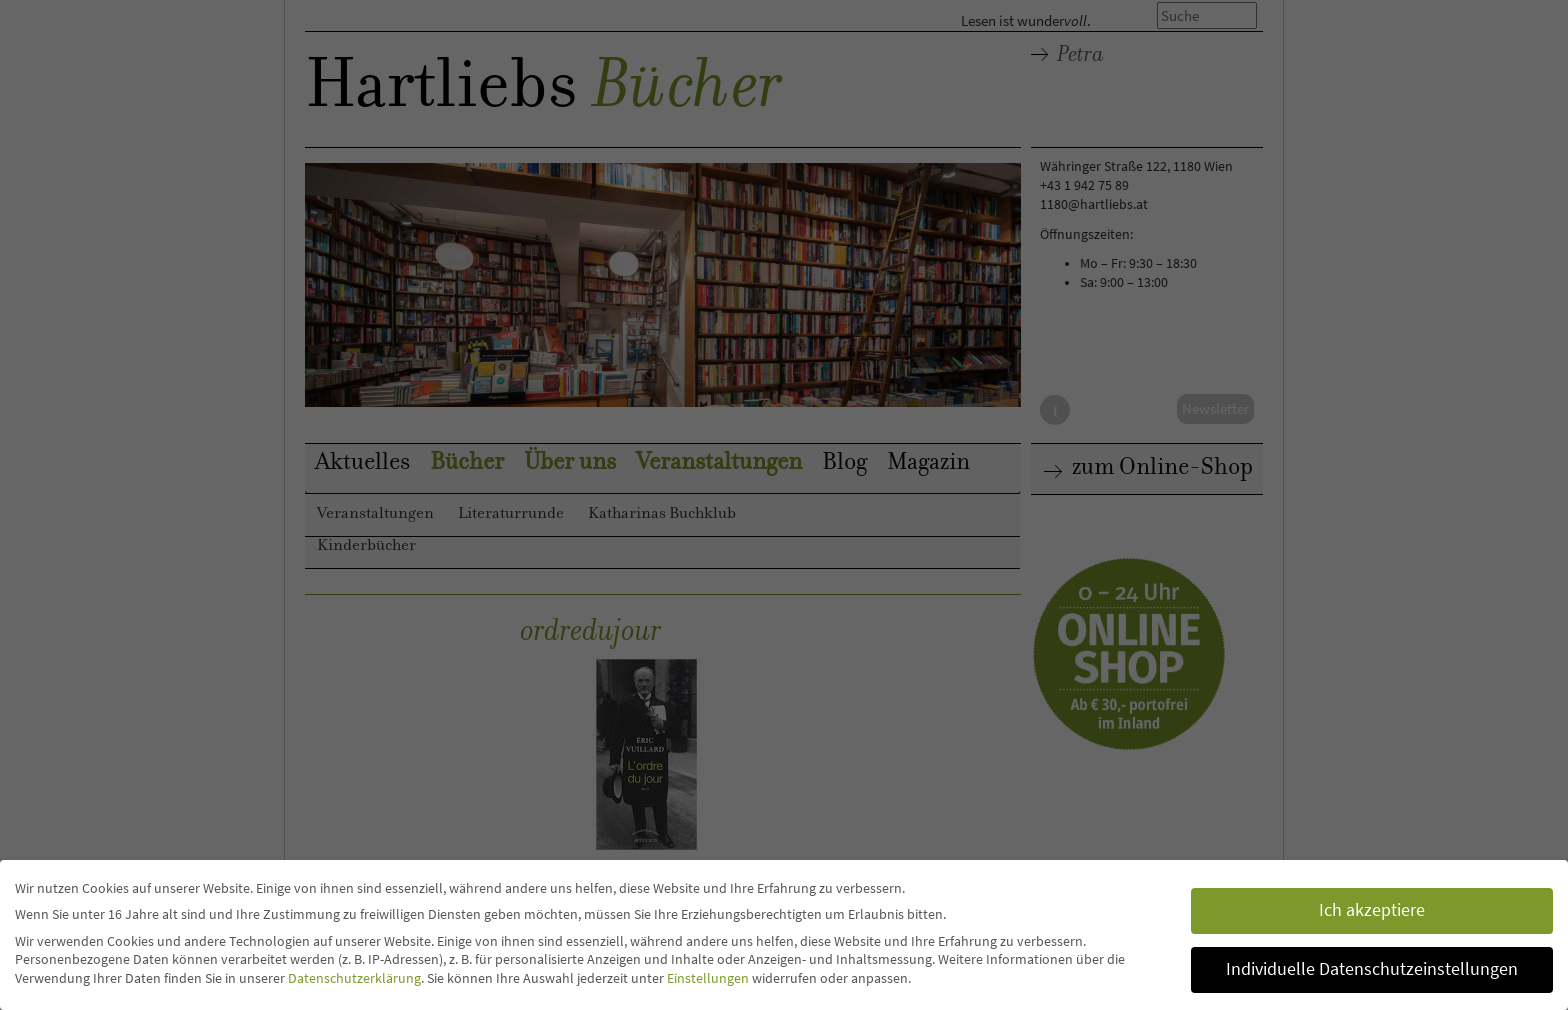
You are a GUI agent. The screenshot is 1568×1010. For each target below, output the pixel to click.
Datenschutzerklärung (354, 978)
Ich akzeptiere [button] (1372, 910)
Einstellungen (708, 978)
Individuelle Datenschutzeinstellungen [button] (1372, 969)
